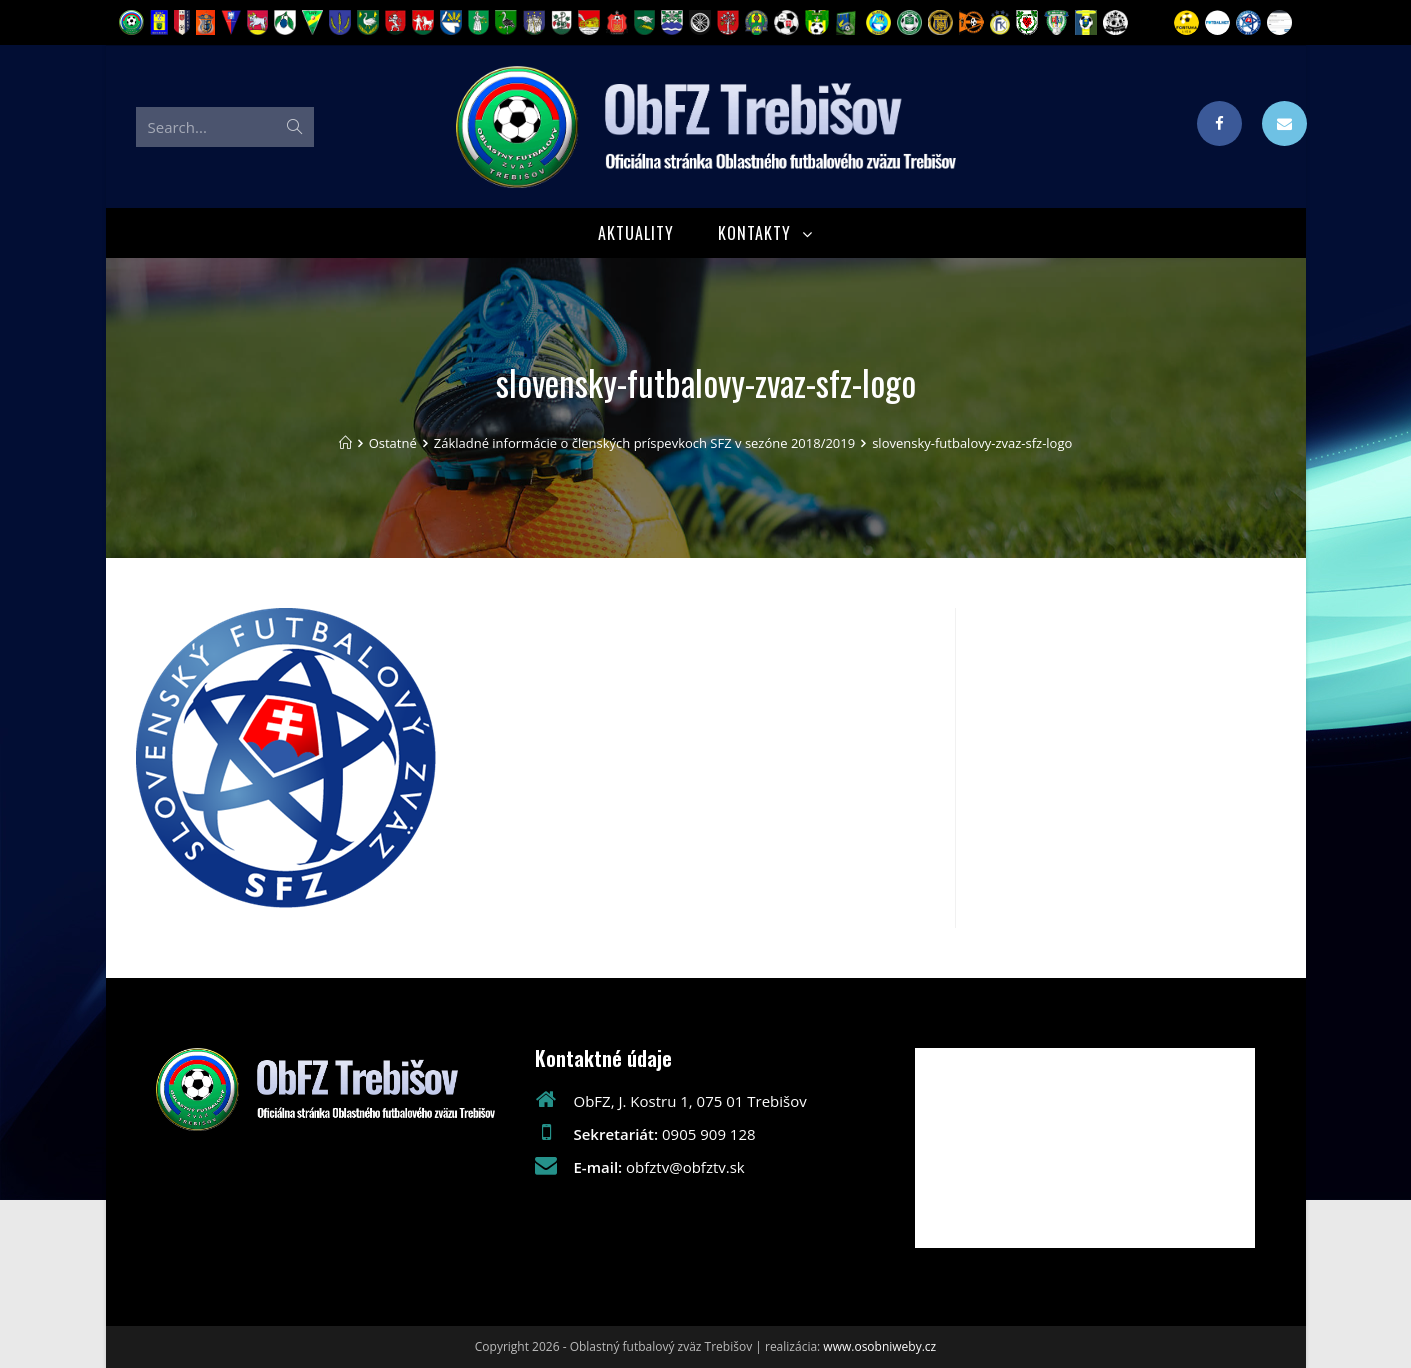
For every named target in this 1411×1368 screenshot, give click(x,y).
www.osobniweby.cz (879, 1346)
